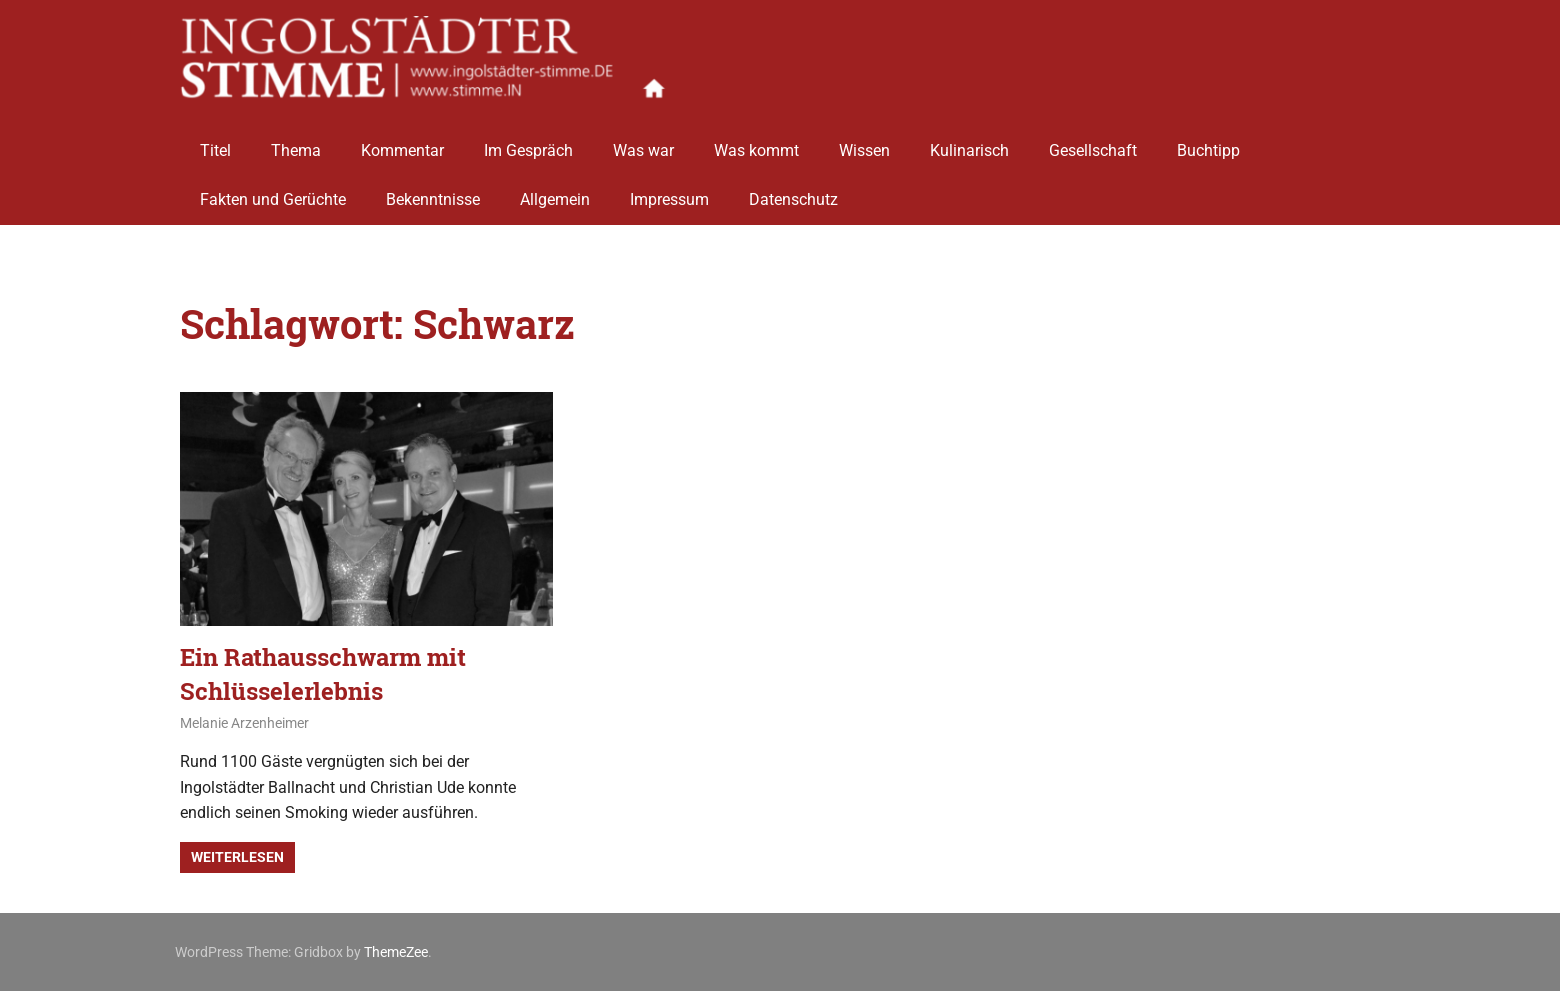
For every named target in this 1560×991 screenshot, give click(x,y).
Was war (643, 142)
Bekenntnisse (433, 192)
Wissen (864, 142)
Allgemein (555, 192)
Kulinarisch (969, 142)
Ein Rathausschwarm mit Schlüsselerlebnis (323, 674)
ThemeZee (396, 952)
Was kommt (756, 142)
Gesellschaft (1093, 142)
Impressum (669, 192)
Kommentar (402, 142)
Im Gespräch (528, 142)
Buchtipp (1208, 142)
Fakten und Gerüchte (273, 192)
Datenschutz (793, 192)
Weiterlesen (237, 857)
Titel (215, 142)
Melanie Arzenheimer (244, 723)
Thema (296, 142)
